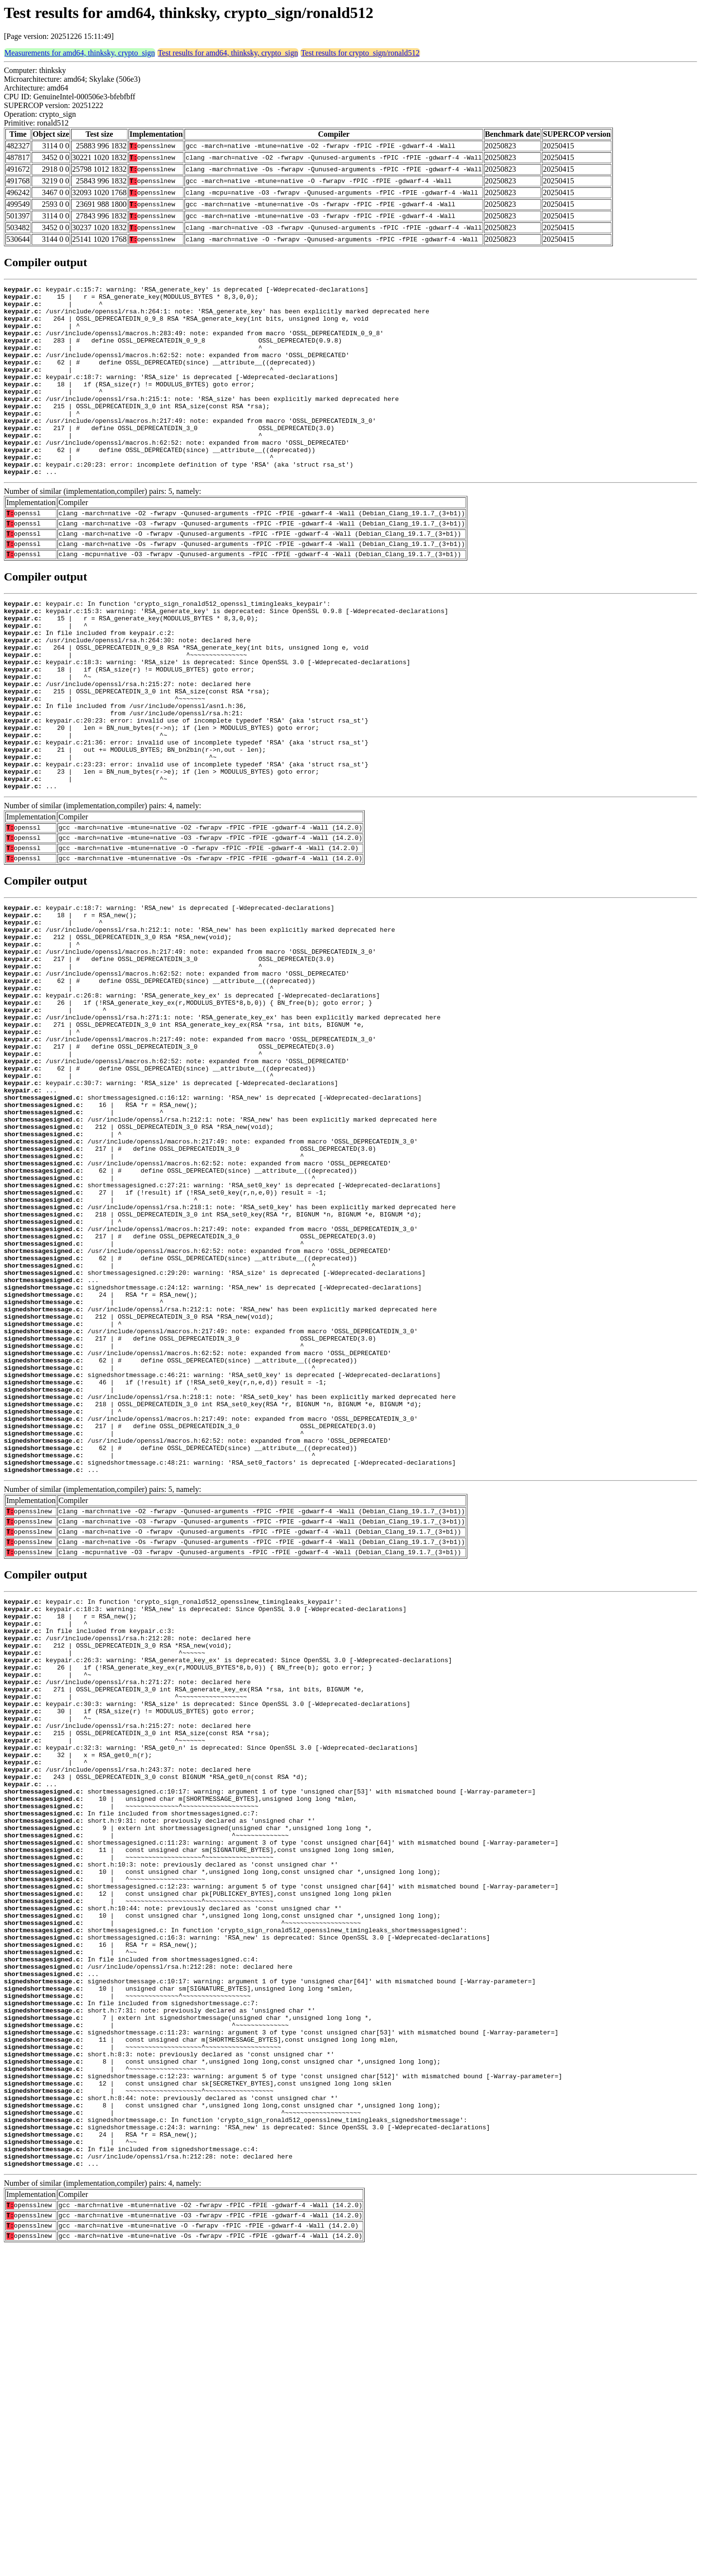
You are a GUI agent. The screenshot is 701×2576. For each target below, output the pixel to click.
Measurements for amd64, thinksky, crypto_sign (79, 53)
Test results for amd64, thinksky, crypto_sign (228, 53)
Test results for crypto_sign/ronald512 (360, 53)
